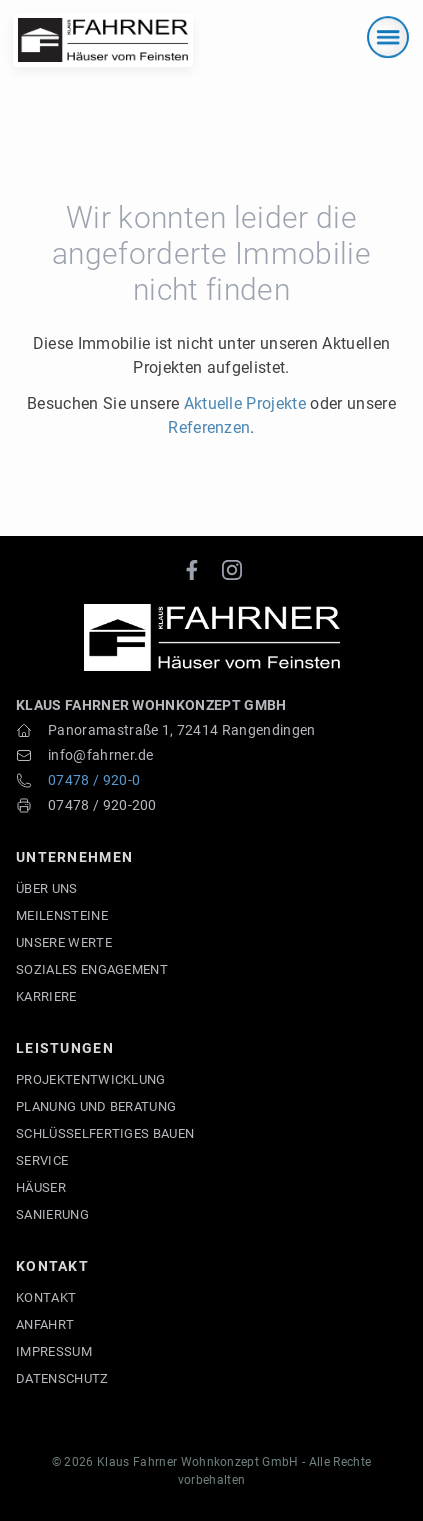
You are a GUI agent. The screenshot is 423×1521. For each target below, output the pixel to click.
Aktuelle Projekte (245, 403)
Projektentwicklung (91, 1079)
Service (42, 1160)
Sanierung (52, 1214)
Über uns (47, 888)
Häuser (41, 1187)
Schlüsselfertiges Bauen (105, 1133)
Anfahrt (45, 1324)
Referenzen (209, 427)
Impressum (54, 1351)
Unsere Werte (64, 942)
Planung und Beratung (96, 1106)
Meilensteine (62, 915)
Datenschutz (62, 1378)
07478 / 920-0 (94, 780)
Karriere (46, 996)
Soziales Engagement (92, 969)
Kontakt (46, 1297)
